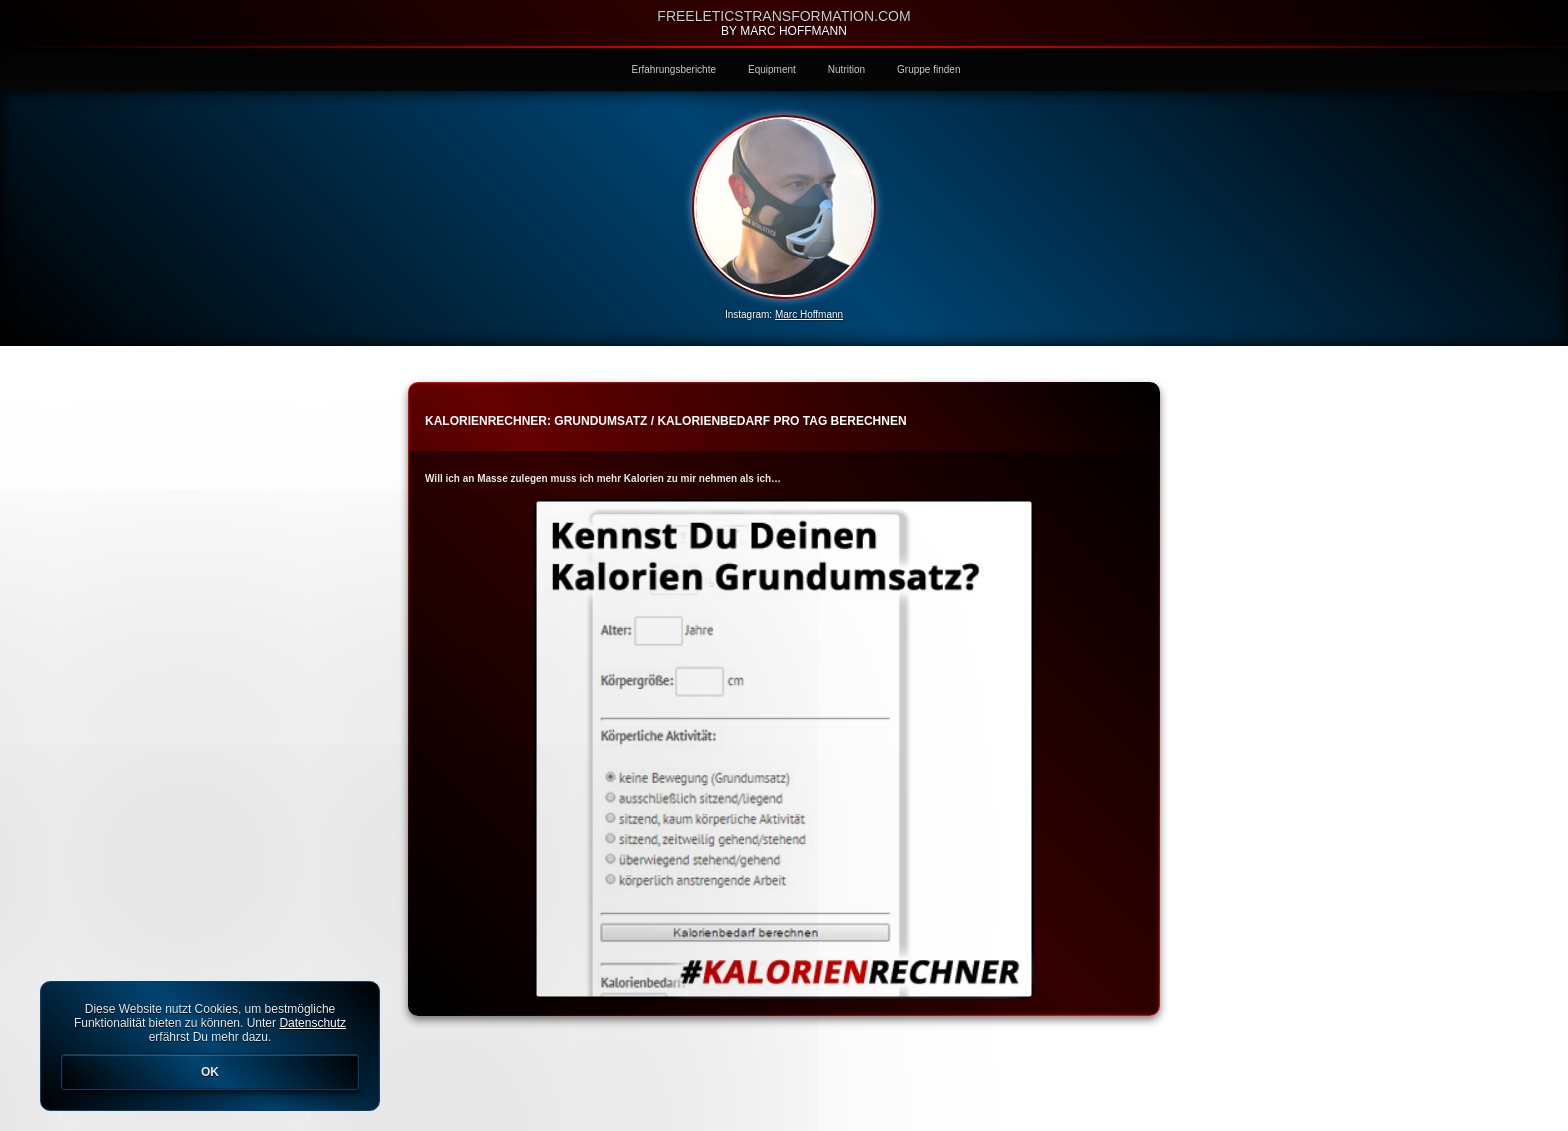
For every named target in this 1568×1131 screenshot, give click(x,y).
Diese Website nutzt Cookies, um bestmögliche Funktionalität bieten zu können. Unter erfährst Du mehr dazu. (210, 1046)
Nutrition (846, 69)
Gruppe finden (928, 69)
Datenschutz (312, 1023)
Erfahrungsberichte (674, 69)
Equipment (772, 69)
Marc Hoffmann (809, 314)
